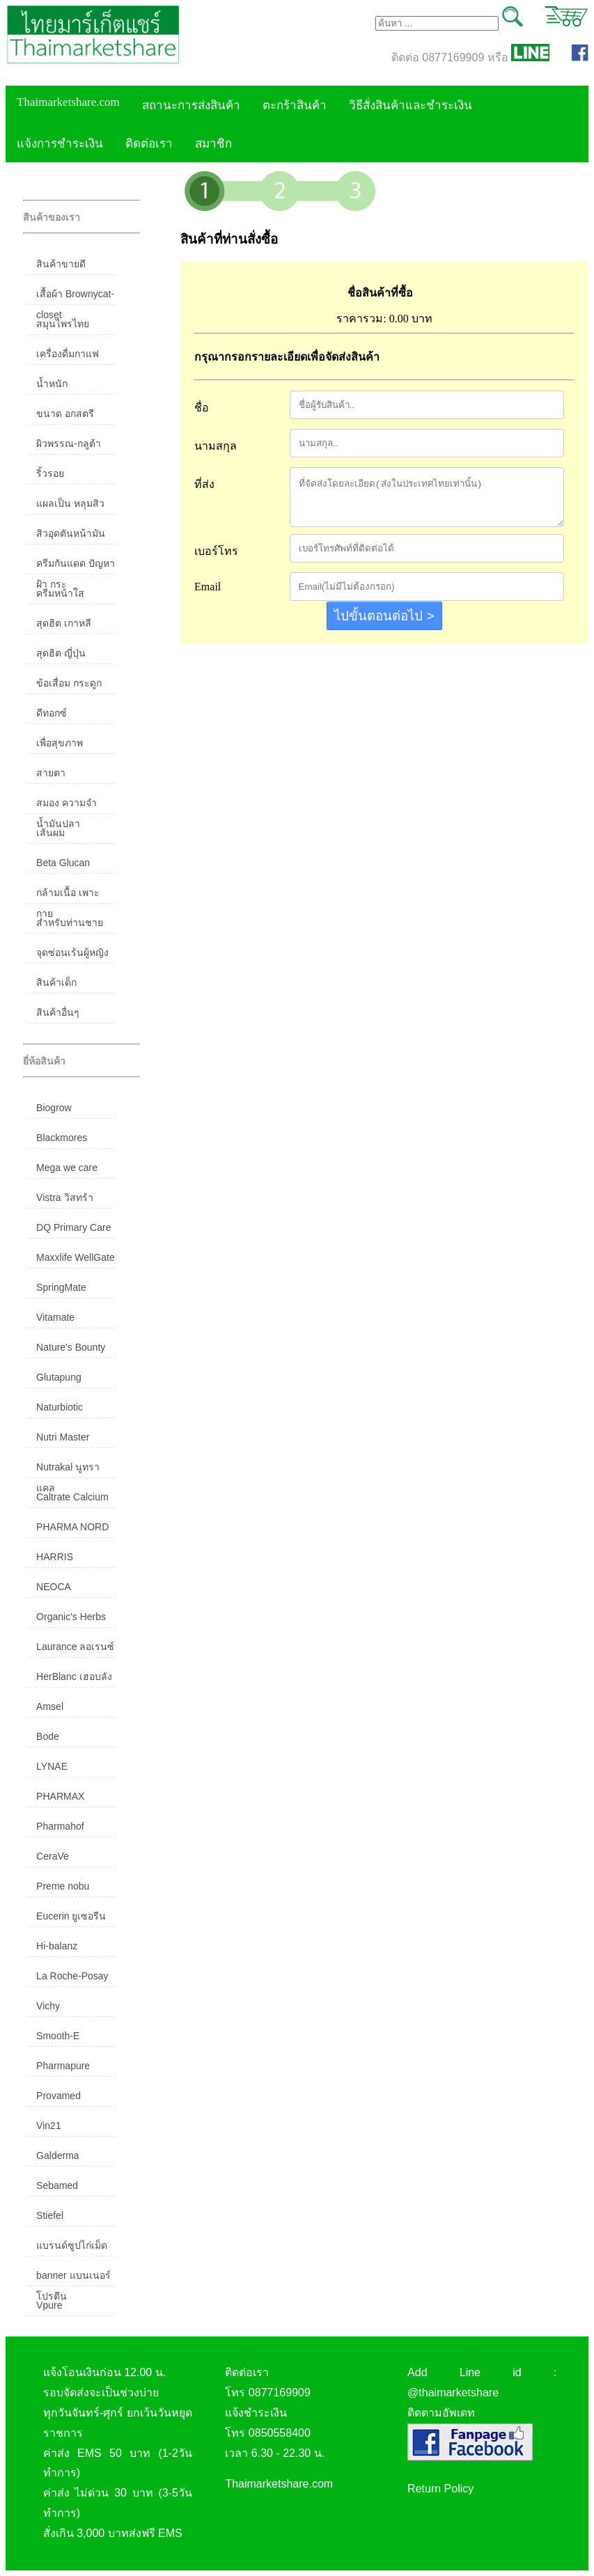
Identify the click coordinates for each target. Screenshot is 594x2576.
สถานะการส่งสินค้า (191, 105)
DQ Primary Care (73, 1227)
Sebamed (57, 2185)
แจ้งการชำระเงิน (60, 143)
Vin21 (48, 2125)
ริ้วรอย (50, 473)
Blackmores (61, 1137)
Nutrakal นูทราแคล (68, 1469)
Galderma (57, 2155)
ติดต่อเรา (149, 143)
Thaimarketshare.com (68, 102)
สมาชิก (213, 143)
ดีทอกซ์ (51, 712)
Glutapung (58, 1377)
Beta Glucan (63, 862)
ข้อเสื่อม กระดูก (69, 683)
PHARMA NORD (72, 1526)
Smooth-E (57, 2035)
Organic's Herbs (71, 1616)
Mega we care (66, 1167)
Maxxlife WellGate (75, 1257)
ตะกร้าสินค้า (295, 105)
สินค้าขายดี (61, 263)
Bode (47, 1736)
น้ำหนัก (52, 383)
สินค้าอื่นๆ (57, 1012)
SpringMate (61, 1287)
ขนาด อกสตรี (65, 413)
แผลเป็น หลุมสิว (70, 503)
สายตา (50, 772)
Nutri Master (62, 1437)
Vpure (49, 2305)
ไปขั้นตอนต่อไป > (384, 615)
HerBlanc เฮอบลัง (73, 1676)
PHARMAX (60, 1796)
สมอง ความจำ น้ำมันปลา (66, 805)
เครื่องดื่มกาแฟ (67, 353)
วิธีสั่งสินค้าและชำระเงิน (410, 105)
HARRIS (54, 1556)
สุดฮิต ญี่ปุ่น (61, 653)
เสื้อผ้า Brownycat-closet (75, 296)
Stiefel (49, 2215)
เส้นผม (50, 832)
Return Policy (440, 2489)
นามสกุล (215, 446)
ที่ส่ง (204, 484)
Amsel (49, 1706)
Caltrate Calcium (72, 1496)
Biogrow (54, 1107)
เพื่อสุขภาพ (59, 742)
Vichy (48, 2005)
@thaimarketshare (453, 2392)
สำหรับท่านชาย (69, 922)
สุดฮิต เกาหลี (63, 623)
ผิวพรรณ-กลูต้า (68, 443)
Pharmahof (60, 1826)
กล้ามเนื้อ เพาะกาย (68, 895)
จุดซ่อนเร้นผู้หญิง (72, 952)
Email (207, 586)
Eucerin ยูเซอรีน (71, 1916)
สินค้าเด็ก (56, 982)
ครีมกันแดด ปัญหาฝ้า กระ (75, 566)
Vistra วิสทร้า (64, 1197)
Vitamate (55, 1317)
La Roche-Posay (72, 1975)
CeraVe (52, 1856)
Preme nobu (62, 1886)
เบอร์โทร (216, 551)
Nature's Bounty (70, 1347)
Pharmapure (63, 2065)
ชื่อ (201, 408)
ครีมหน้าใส (60, 593)
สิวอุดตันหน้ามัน (70, 533)
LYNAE (52, 1766)
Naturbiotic (59, 1407)
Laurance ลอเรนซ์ (75, 1646)
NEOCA (53, 1586)
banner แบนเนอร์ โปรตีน (73, 2278)
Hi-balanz (56, 1945)
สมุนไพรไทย (62, 323)
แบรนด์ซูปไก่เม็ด (71, 2245)
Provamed (58, 2095)
